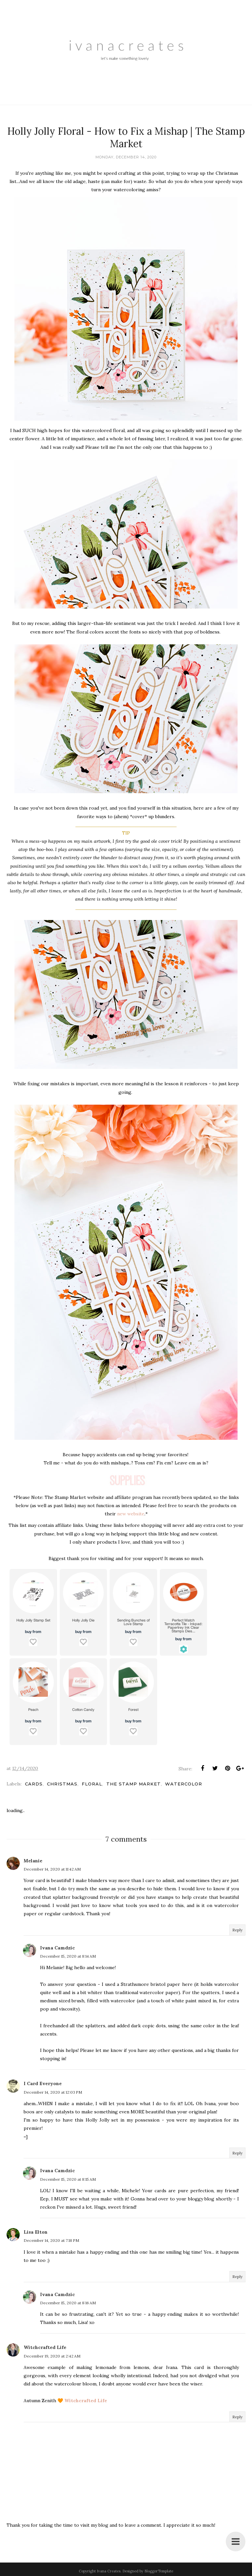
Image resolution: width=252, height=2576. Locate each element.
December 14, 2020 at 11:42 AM (52, 1869)
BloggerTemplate (158, 2571)
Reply (237, 1929)
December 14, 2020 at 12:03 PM (53, 2092)
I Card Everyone (43, 2083)
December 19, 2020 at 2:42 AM (52, 2356)
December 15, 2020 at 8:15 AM (68, 2179)
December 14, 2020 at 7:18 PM (51, 2240)
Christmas (62, 1783)
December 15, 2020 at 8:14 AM (68, 1956)
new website (130, 1514)
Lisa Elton (36, 2232)
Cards (34, 1783)
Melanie (33, 1861)
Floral (92, 1783)
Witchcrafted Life (45, 2347)
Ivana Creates (108, 2571)
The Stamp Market (133, 1783)
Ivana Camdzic (57, 1948)
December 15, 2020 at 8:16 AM (68, 2302)
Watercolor (183, 1783)
